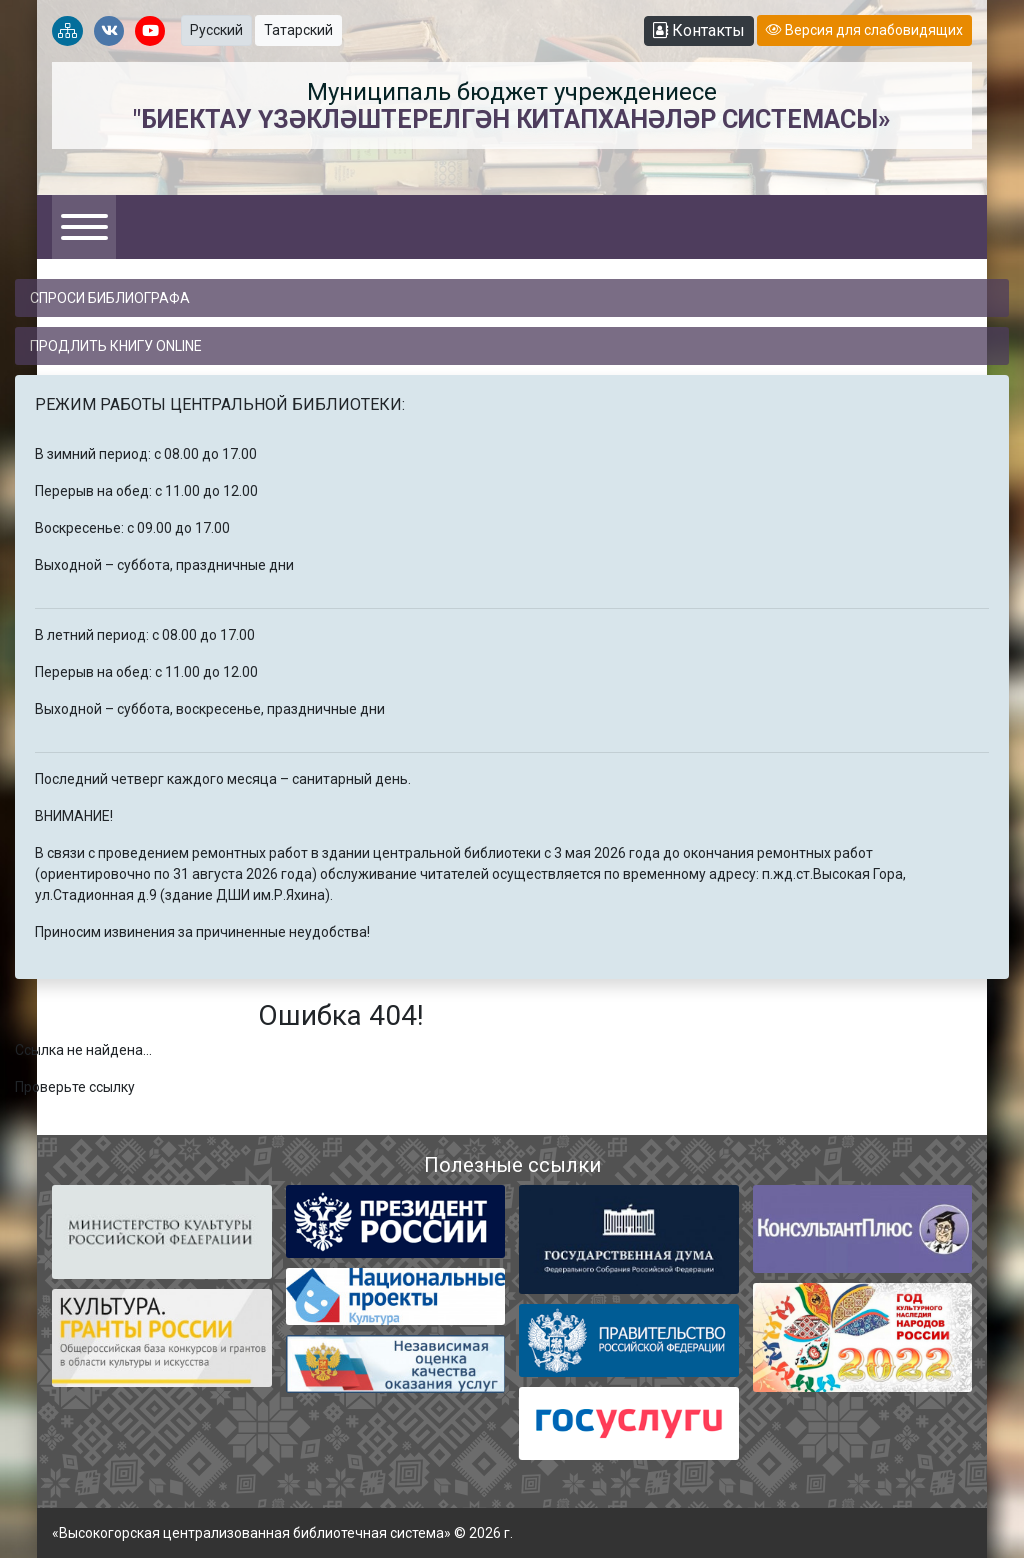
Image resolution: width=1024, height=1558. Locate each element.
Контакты (699, 30)
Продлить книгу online (116, 346)
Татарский (298, 30)
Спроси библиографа (110, 298)
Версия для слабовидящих (864, 30)
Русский (216, 30)
